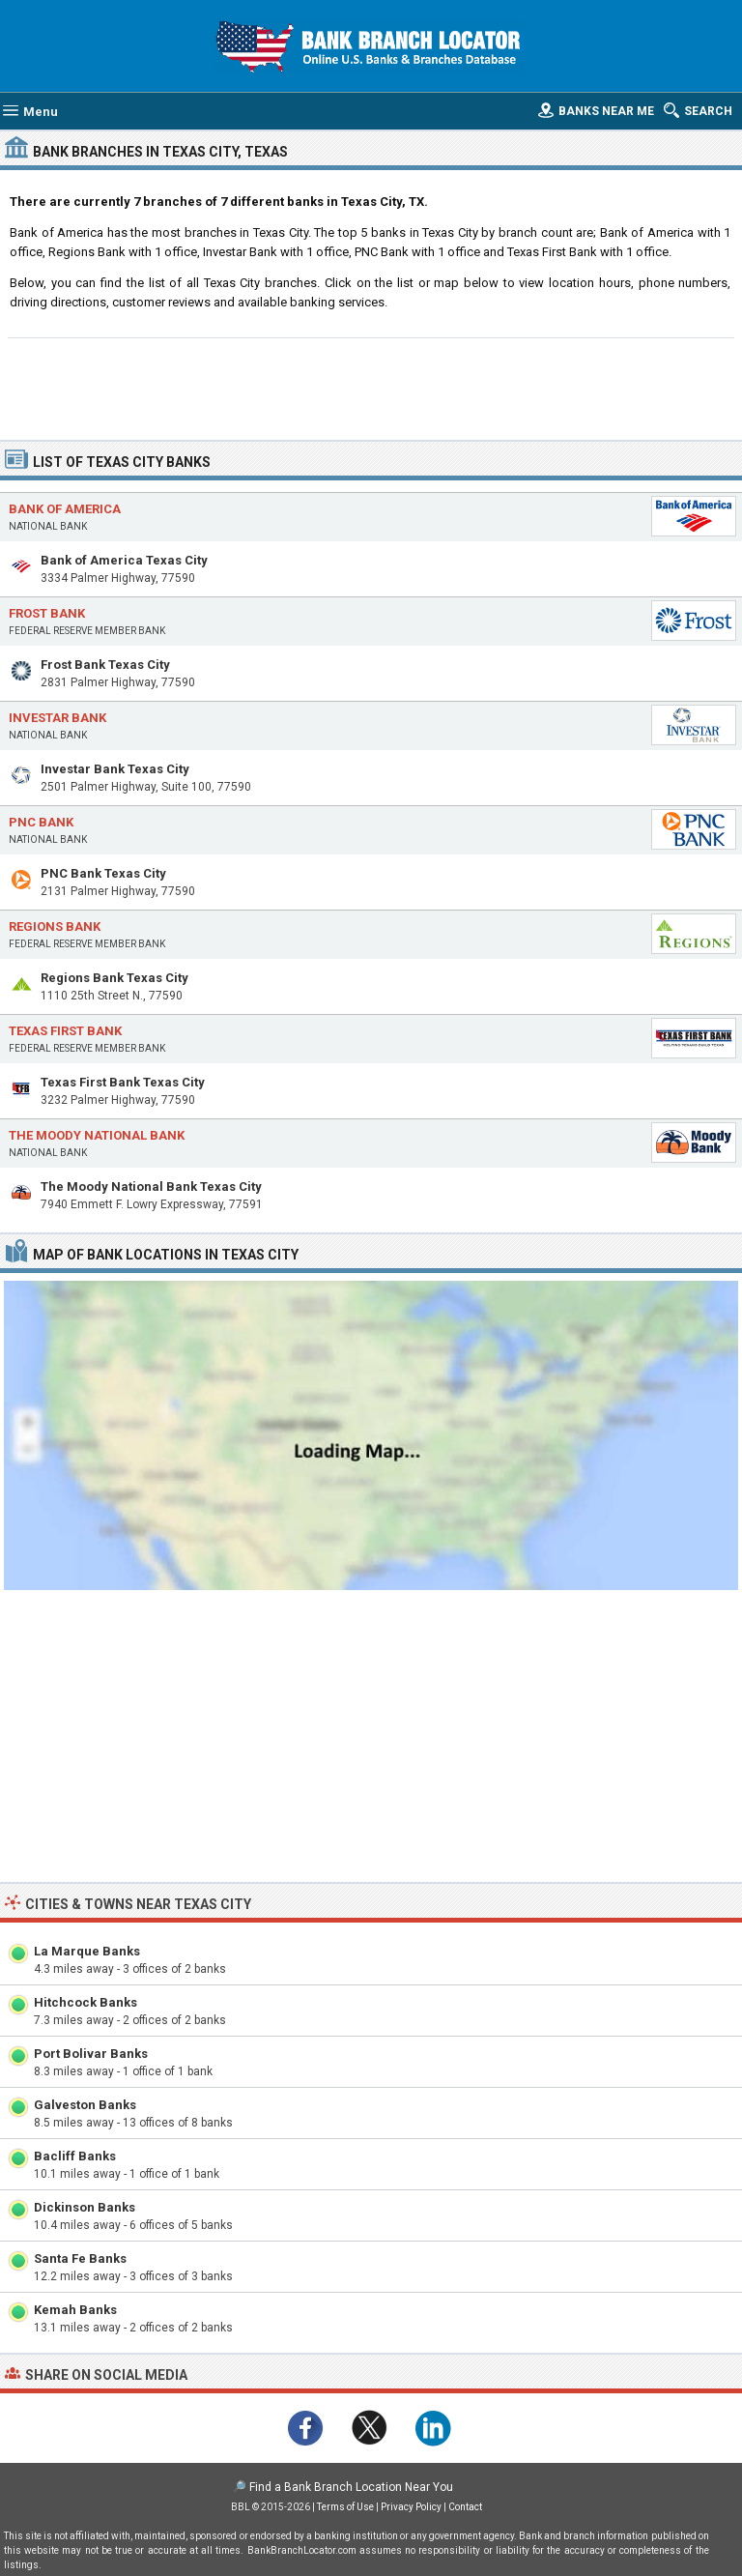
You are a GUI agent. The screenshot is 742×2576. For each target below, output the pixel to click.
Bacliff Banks (75, 2156)
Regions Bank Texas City (114, 977)
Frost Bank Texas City (105, 664)
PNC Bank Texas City (103, 873)
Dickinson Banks (84, 2207)
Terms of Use (345, 2507)
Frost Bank (47, 613)
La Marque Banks (87, 1951)
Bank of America (65, 509)
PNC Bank (41, 822)
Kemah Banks (75, 2309)
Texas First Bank (65, 1031)
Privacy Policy (411, 2507)
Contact (465, 2507)
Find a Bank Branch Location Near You (351, 2487)
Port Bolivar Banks (91, 2053)
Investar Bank (57, 717)
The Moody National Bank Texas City (151, 1186)
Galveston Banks (85, 2105)
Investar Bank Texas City (115, 769)
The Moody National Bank (97, 1135)
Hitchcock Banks (85, 2002)
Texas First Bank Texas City (123, 1082)
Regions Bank (54, 926)
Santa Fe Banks (80, 2258)
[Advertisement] (371, 386)
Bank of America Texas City (124, 560)
